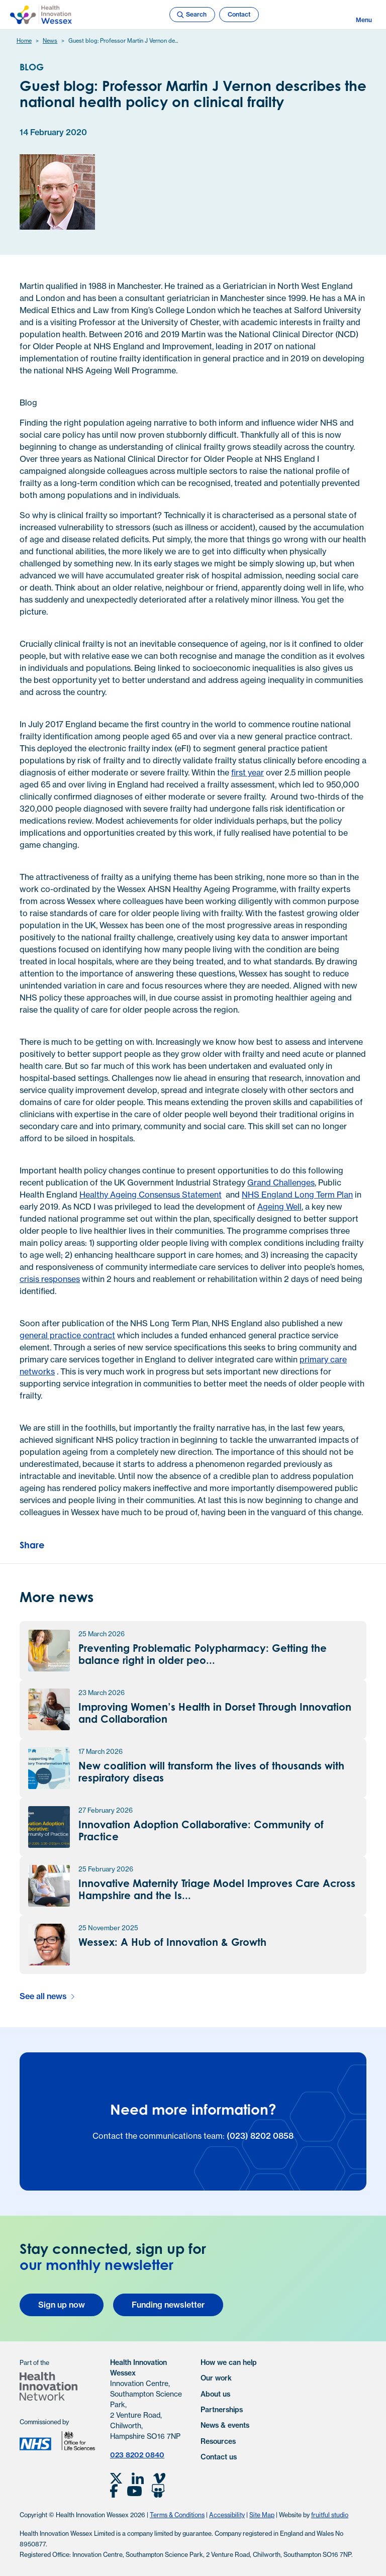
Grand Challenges (281, 1182)
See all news (43, 1996)
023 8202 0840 (137, 2454)
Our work (216, 2378)
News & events (225, 2425)
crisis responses (50, 1279)
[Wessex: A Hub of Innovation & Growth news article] (193, 1944)
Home (24, 40)
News (50, 40)
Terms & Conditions (177, 2515)
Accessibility (227, 2515)
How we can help (229, 2362)
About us (215, 2394)
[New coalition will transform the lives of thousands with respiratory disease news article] (193, 1768)
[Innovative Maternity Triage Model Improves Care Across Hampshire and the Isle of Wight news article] (193, 1885)
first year (247, 772)
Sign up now (61, 2305)
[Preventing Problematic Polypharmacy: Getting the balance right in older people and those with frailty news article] (193, 1650)
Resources (218, 2441)
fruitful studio (329, 2515)
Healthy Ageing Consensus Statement (150, 1195)
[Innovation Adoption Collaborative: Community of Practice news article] (193, 1827)
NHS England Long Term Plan (297, 1195)
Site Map (261, 2515)
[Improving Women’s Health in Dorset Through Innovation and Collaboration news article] (193, 1709)
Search (190, 15)
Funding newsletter (168, 2305)
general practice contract (67, 1335)
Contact (239, 14)
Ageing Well (279, 1207)
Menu (364, 15)
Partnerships (222, 2409)
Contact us (219, 2456)
